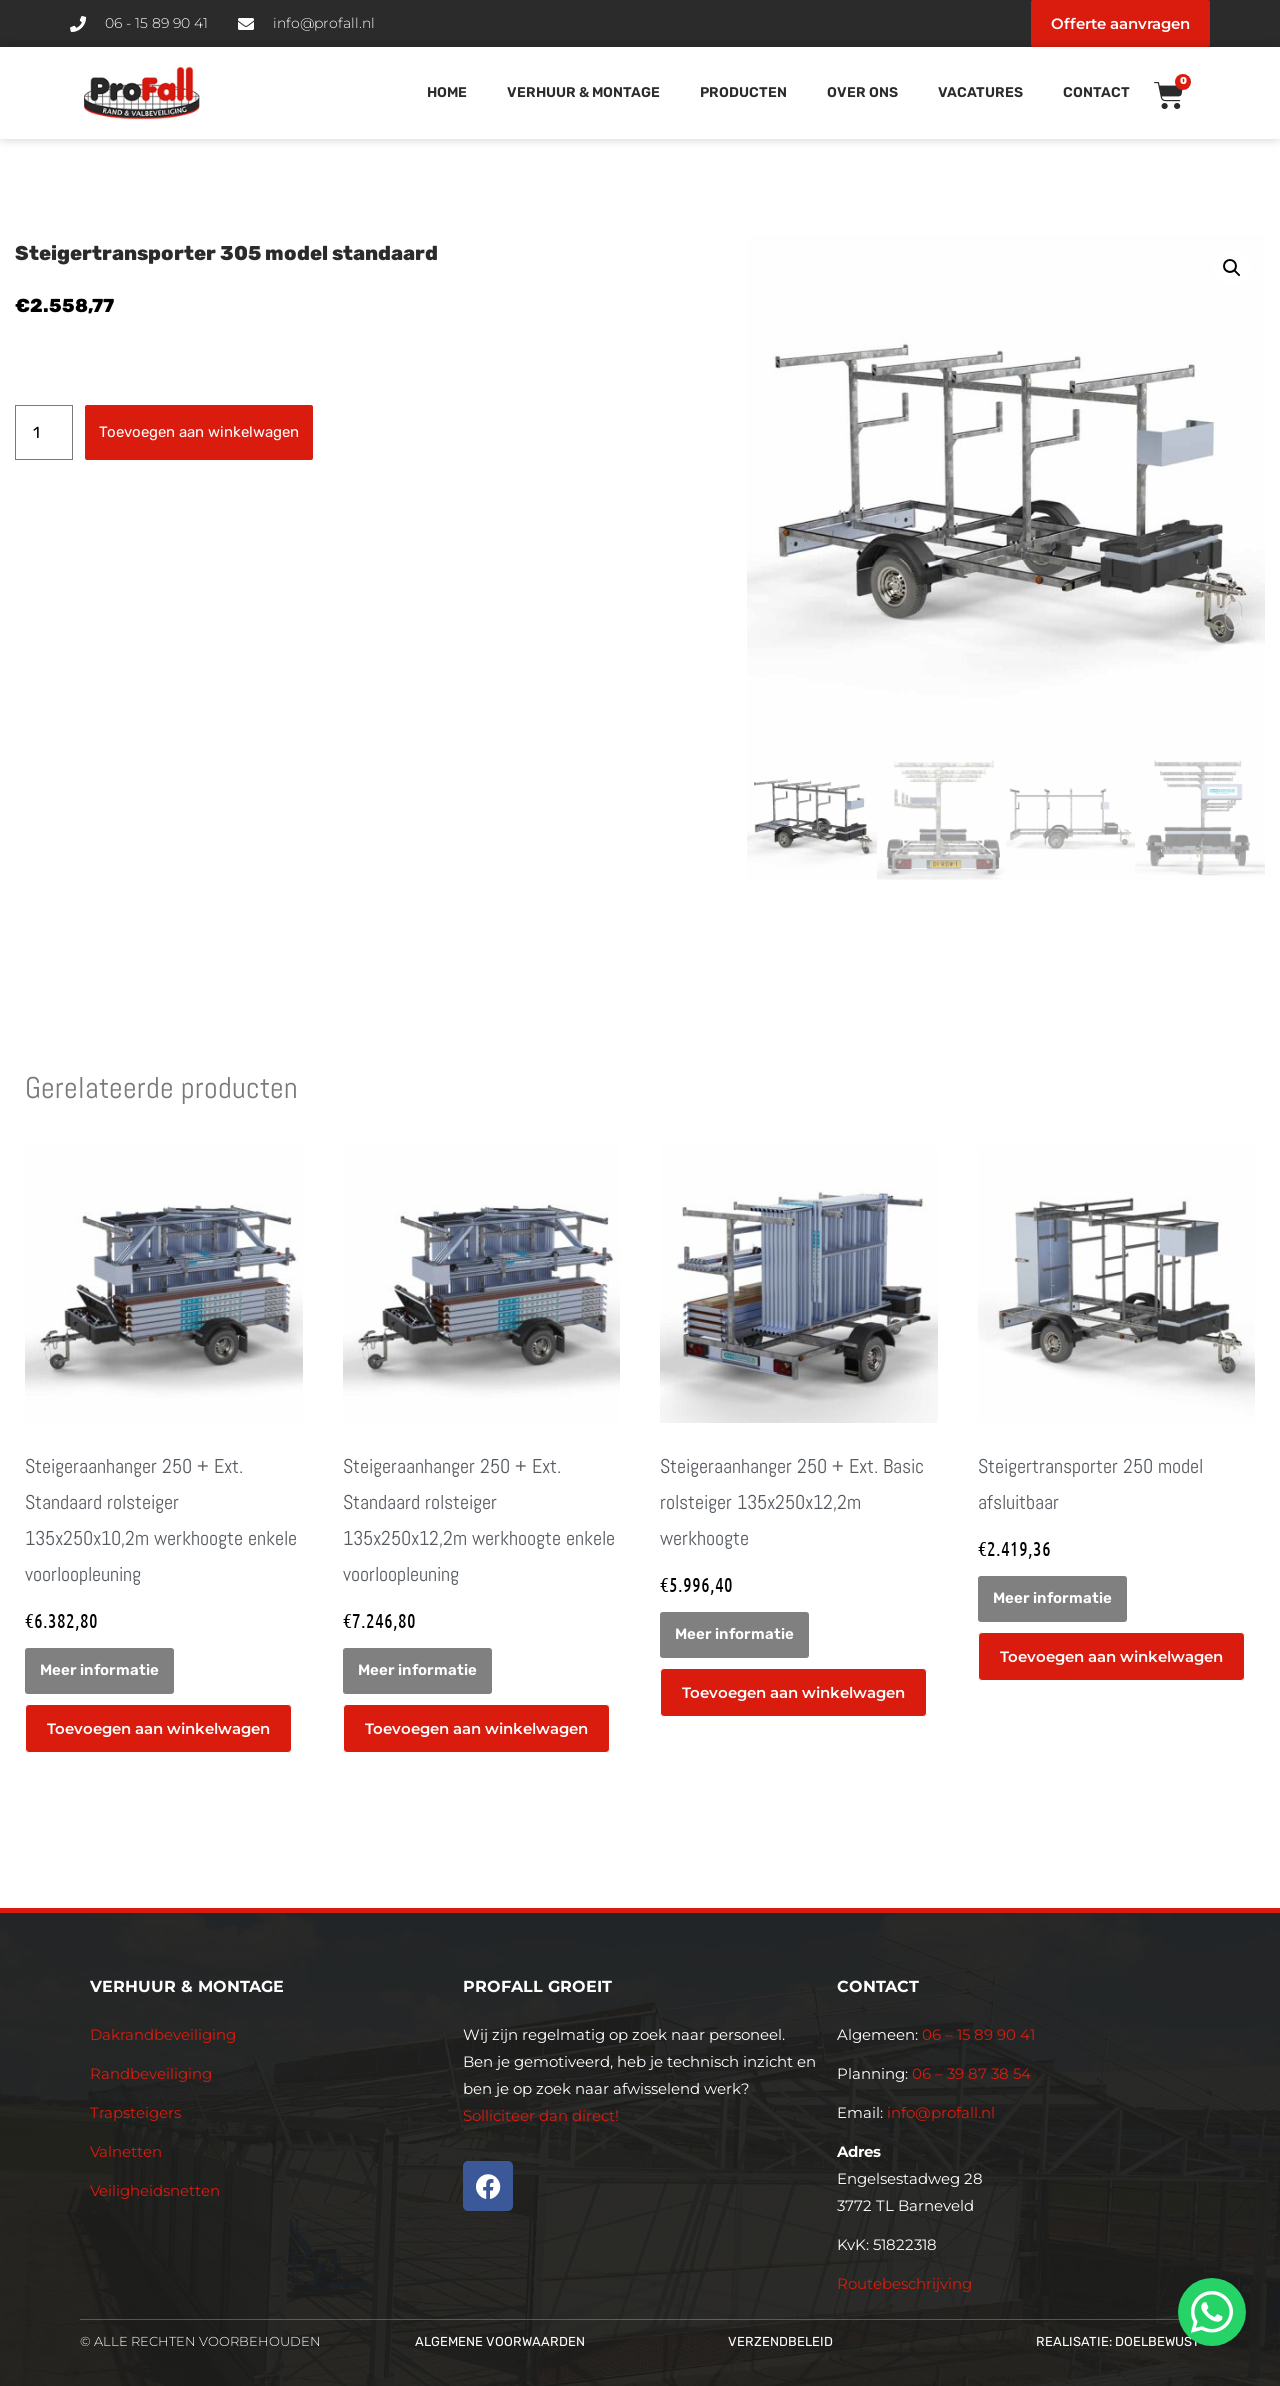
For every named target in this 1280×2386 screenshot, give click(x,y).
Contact (1096, 92)
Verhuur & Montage (583, 92)
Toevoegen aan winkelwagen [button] (158, 1728)
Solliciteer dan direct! (543, 2115)
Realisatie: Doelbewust (1118, 2341)
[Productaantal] (44, 432)
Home (447, 92)
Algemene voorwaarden (500, 2341)
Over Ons (862, 92)
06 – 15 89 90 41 (976, 2034)
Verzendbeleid (780, 2341)
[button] (1232, 268)
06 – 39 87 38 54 (971, 2073)
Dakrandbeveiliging (163, 2034)
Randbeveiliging (151, 2073)
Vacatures (980, 92)
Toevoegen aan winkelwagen (199, 432)
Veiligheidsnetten (155, 2190)
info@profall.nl (941, 2112)
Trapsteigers (135, 2112)
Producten (743, 92)
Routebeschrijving (904, 2283)
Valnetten (126, 2151)
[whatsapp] (1209, 2312)
